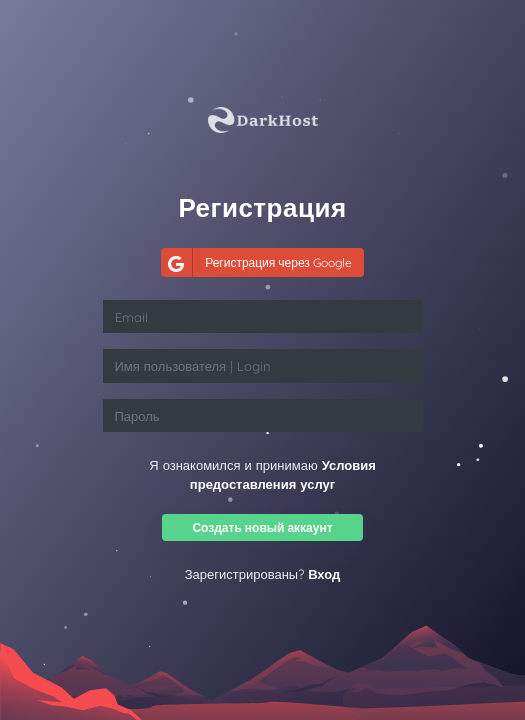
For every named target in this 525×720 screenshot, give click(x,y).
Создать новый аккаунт (262, 527)
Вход (324, 574)
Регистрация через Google (256, 262)
